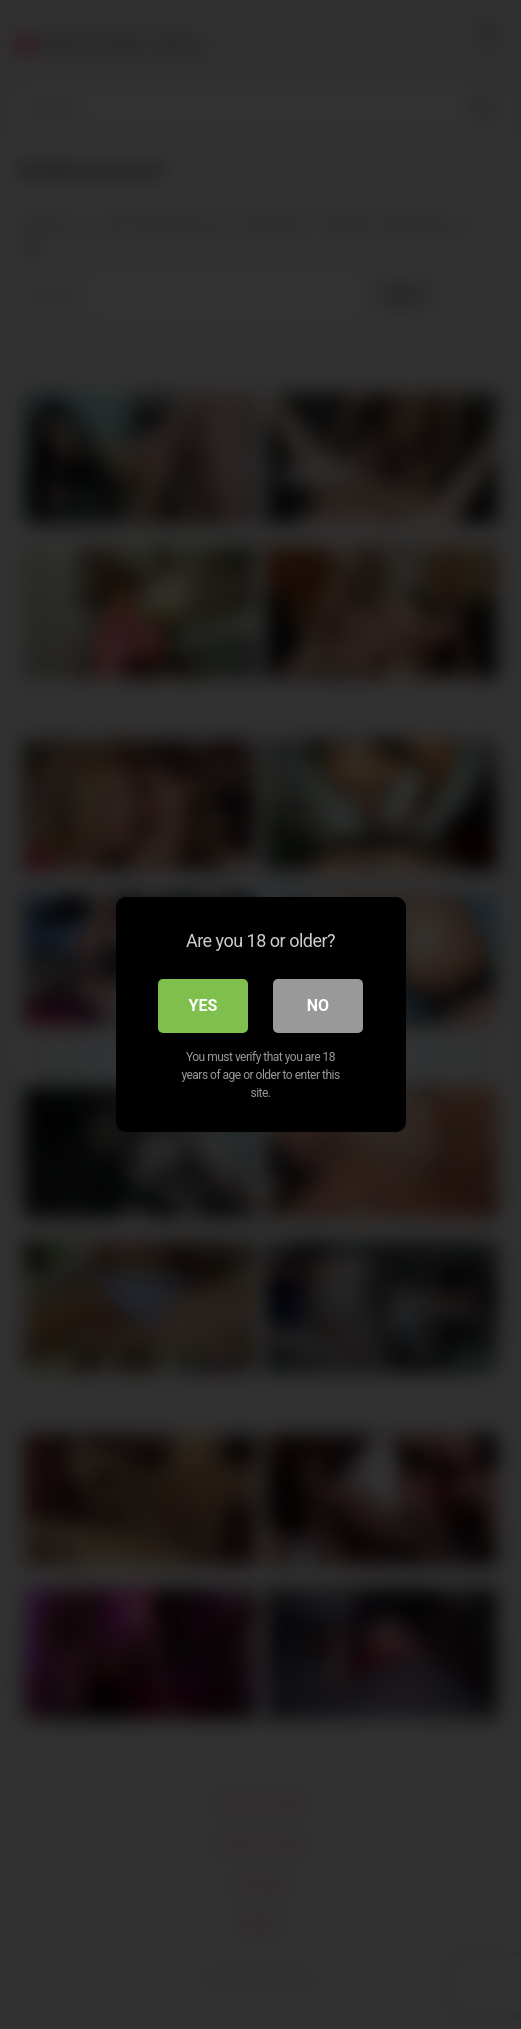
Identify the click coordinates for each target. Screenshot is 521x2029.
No (318, 1005)
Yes (203, 1005)
